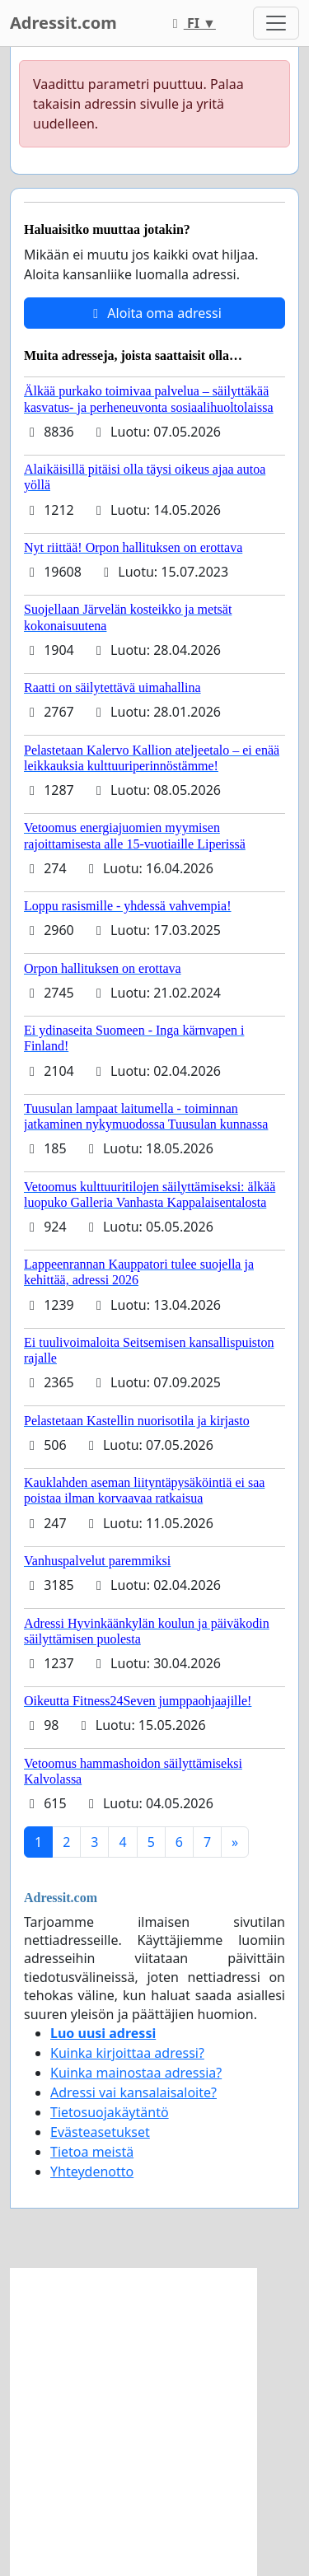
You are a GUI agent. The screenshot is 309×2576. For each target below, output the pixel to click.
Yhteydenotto (91, 2171)
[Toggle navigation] (276, 23)
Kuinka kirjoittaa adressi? (127, 2053)
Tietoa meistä (91, 2152)
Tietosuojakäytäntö (109, 2112)
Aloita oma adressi (154, 313)
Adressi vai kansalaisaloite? (133, 2092)
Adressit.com (63, 23)
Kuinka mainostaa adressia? (136, 2073)
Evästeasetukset (100, 2132)
